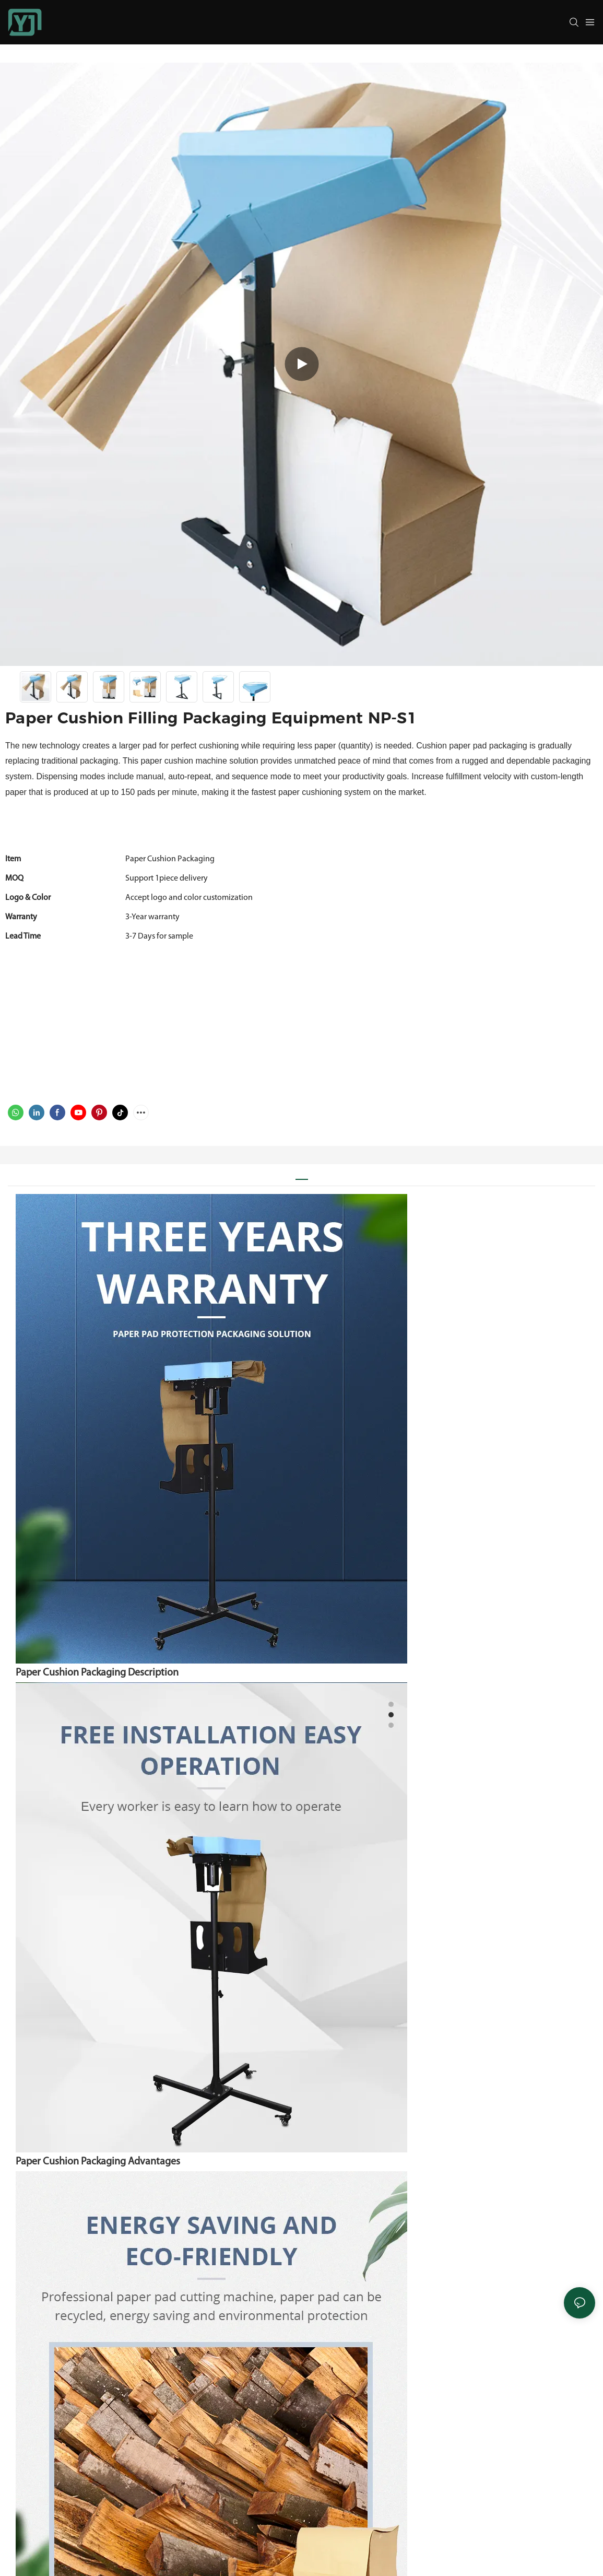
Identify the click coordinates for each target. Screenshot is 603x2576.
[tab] (301, 1174)
